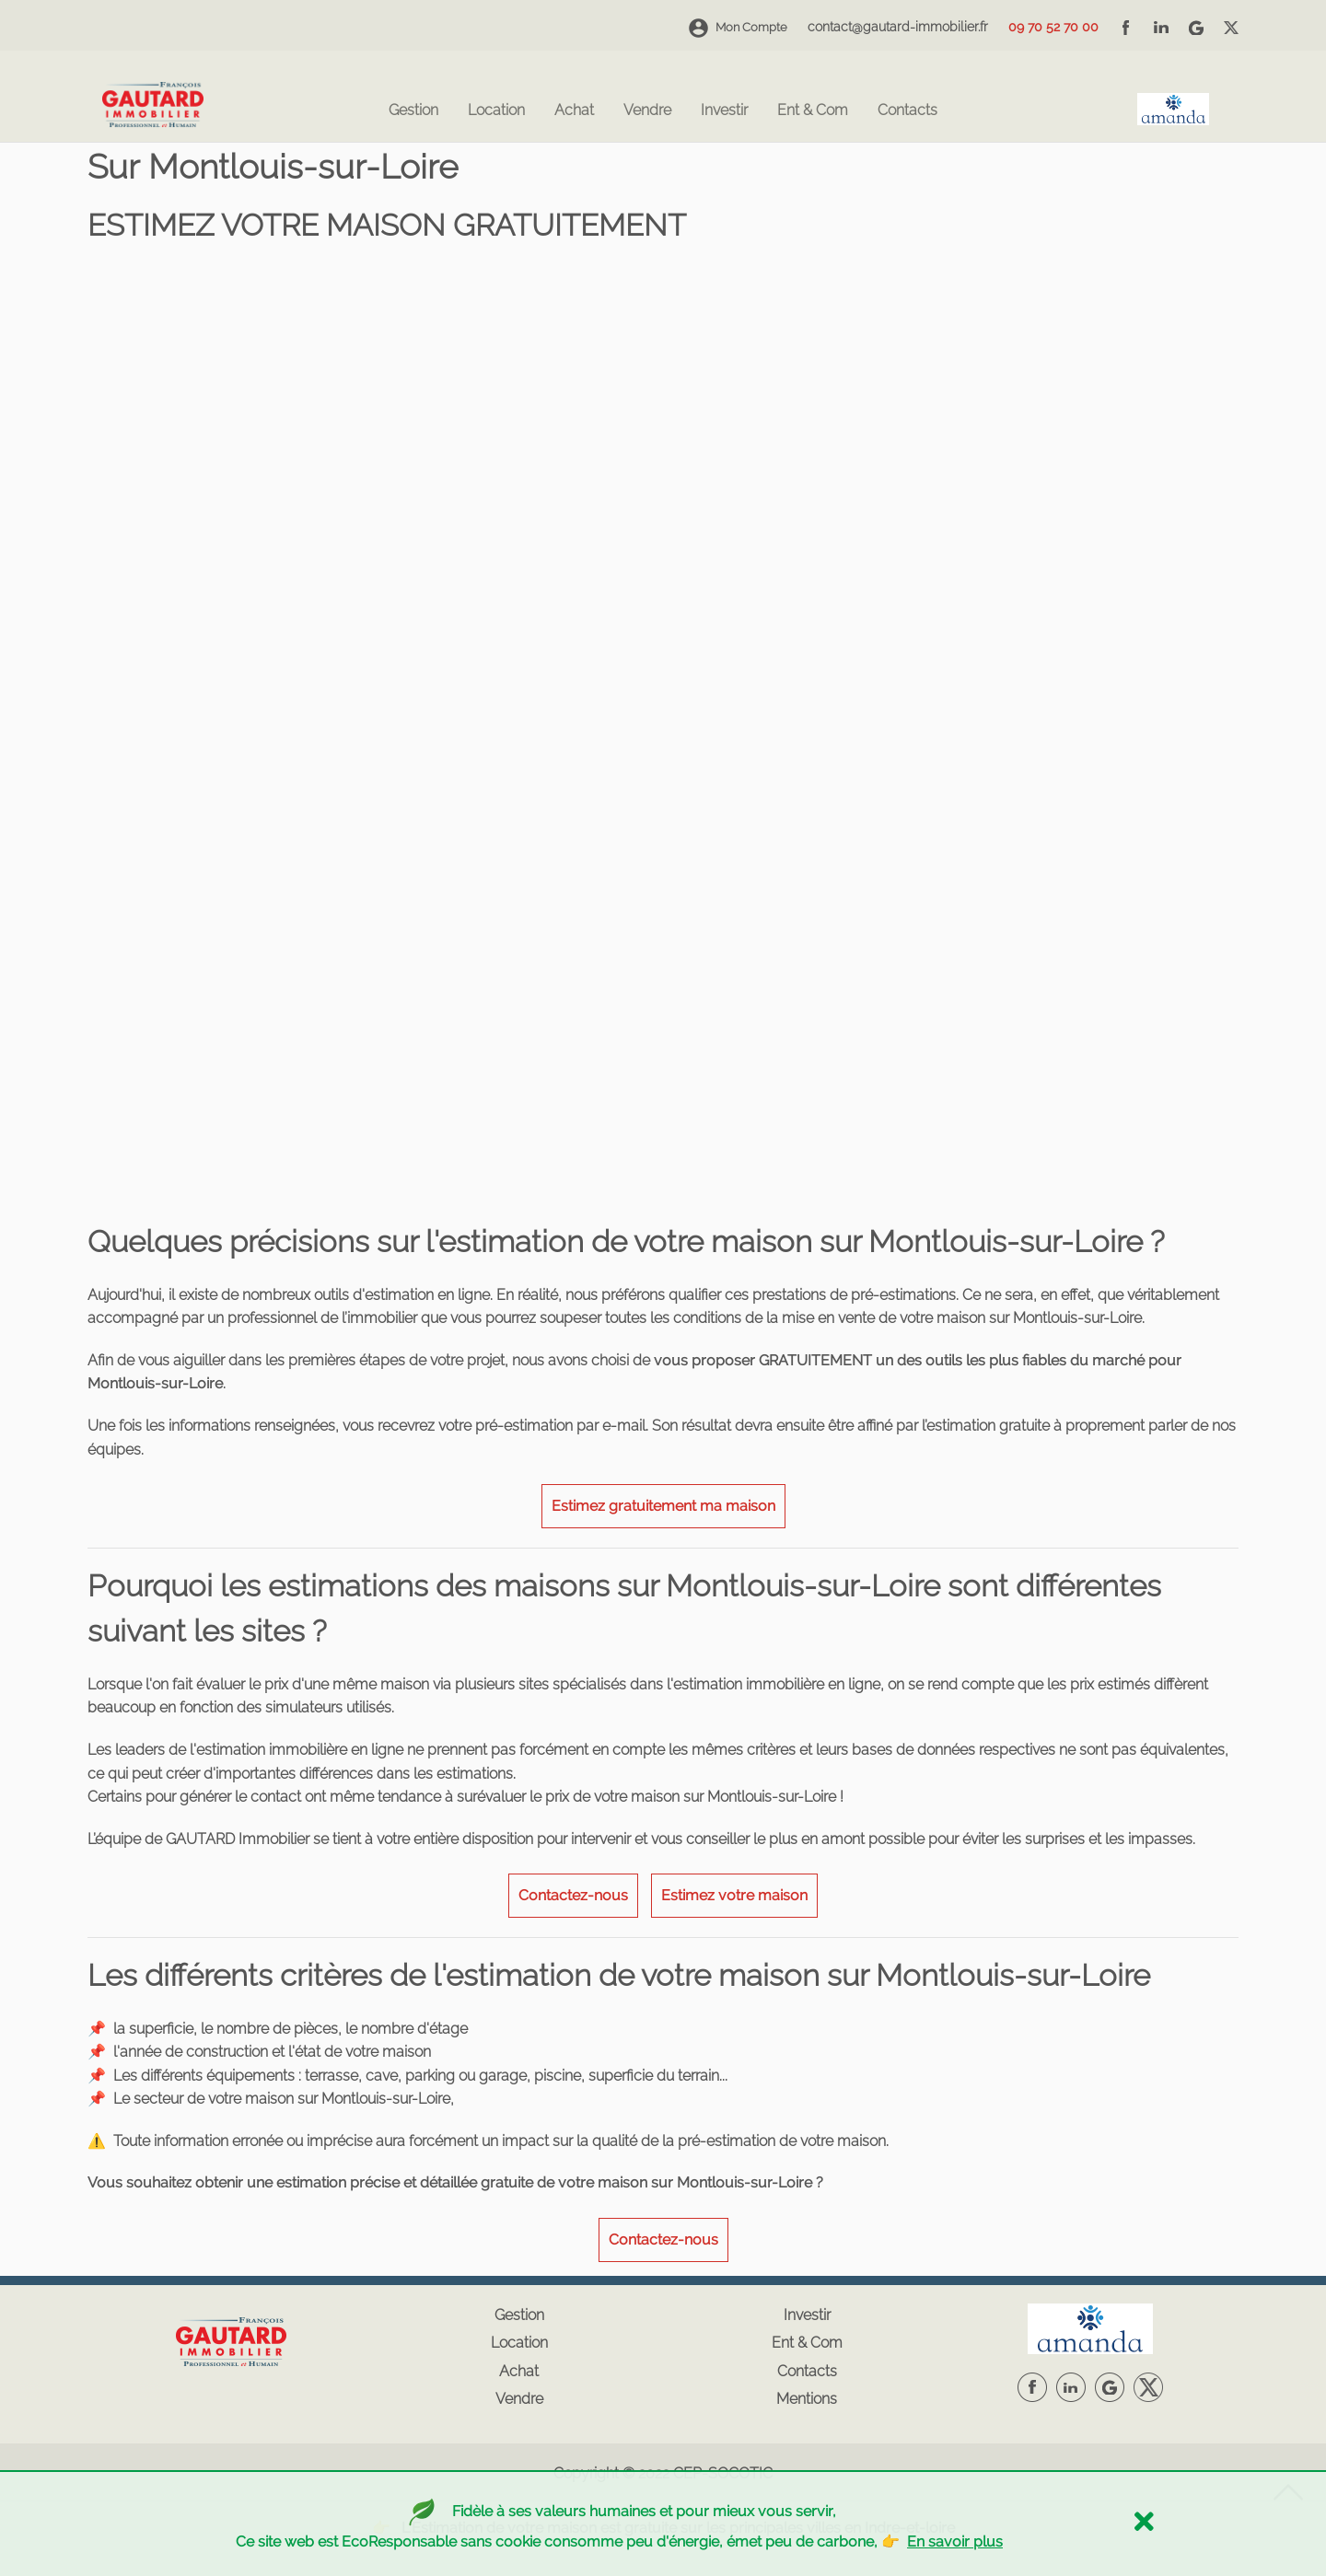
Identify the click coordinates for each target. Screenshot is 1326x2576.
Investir (724, 111)
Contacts (907, 111)
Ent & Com (812, 111)
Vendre (647, 111)
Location (496, 111)
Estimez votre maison (734, 1895)
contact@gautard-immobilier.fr (898, 26)
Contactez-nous (573, 1895)
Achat (574, 111)
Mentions (806, 2399)
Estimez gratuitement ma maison (663, 1505)
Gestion (413, 111)
